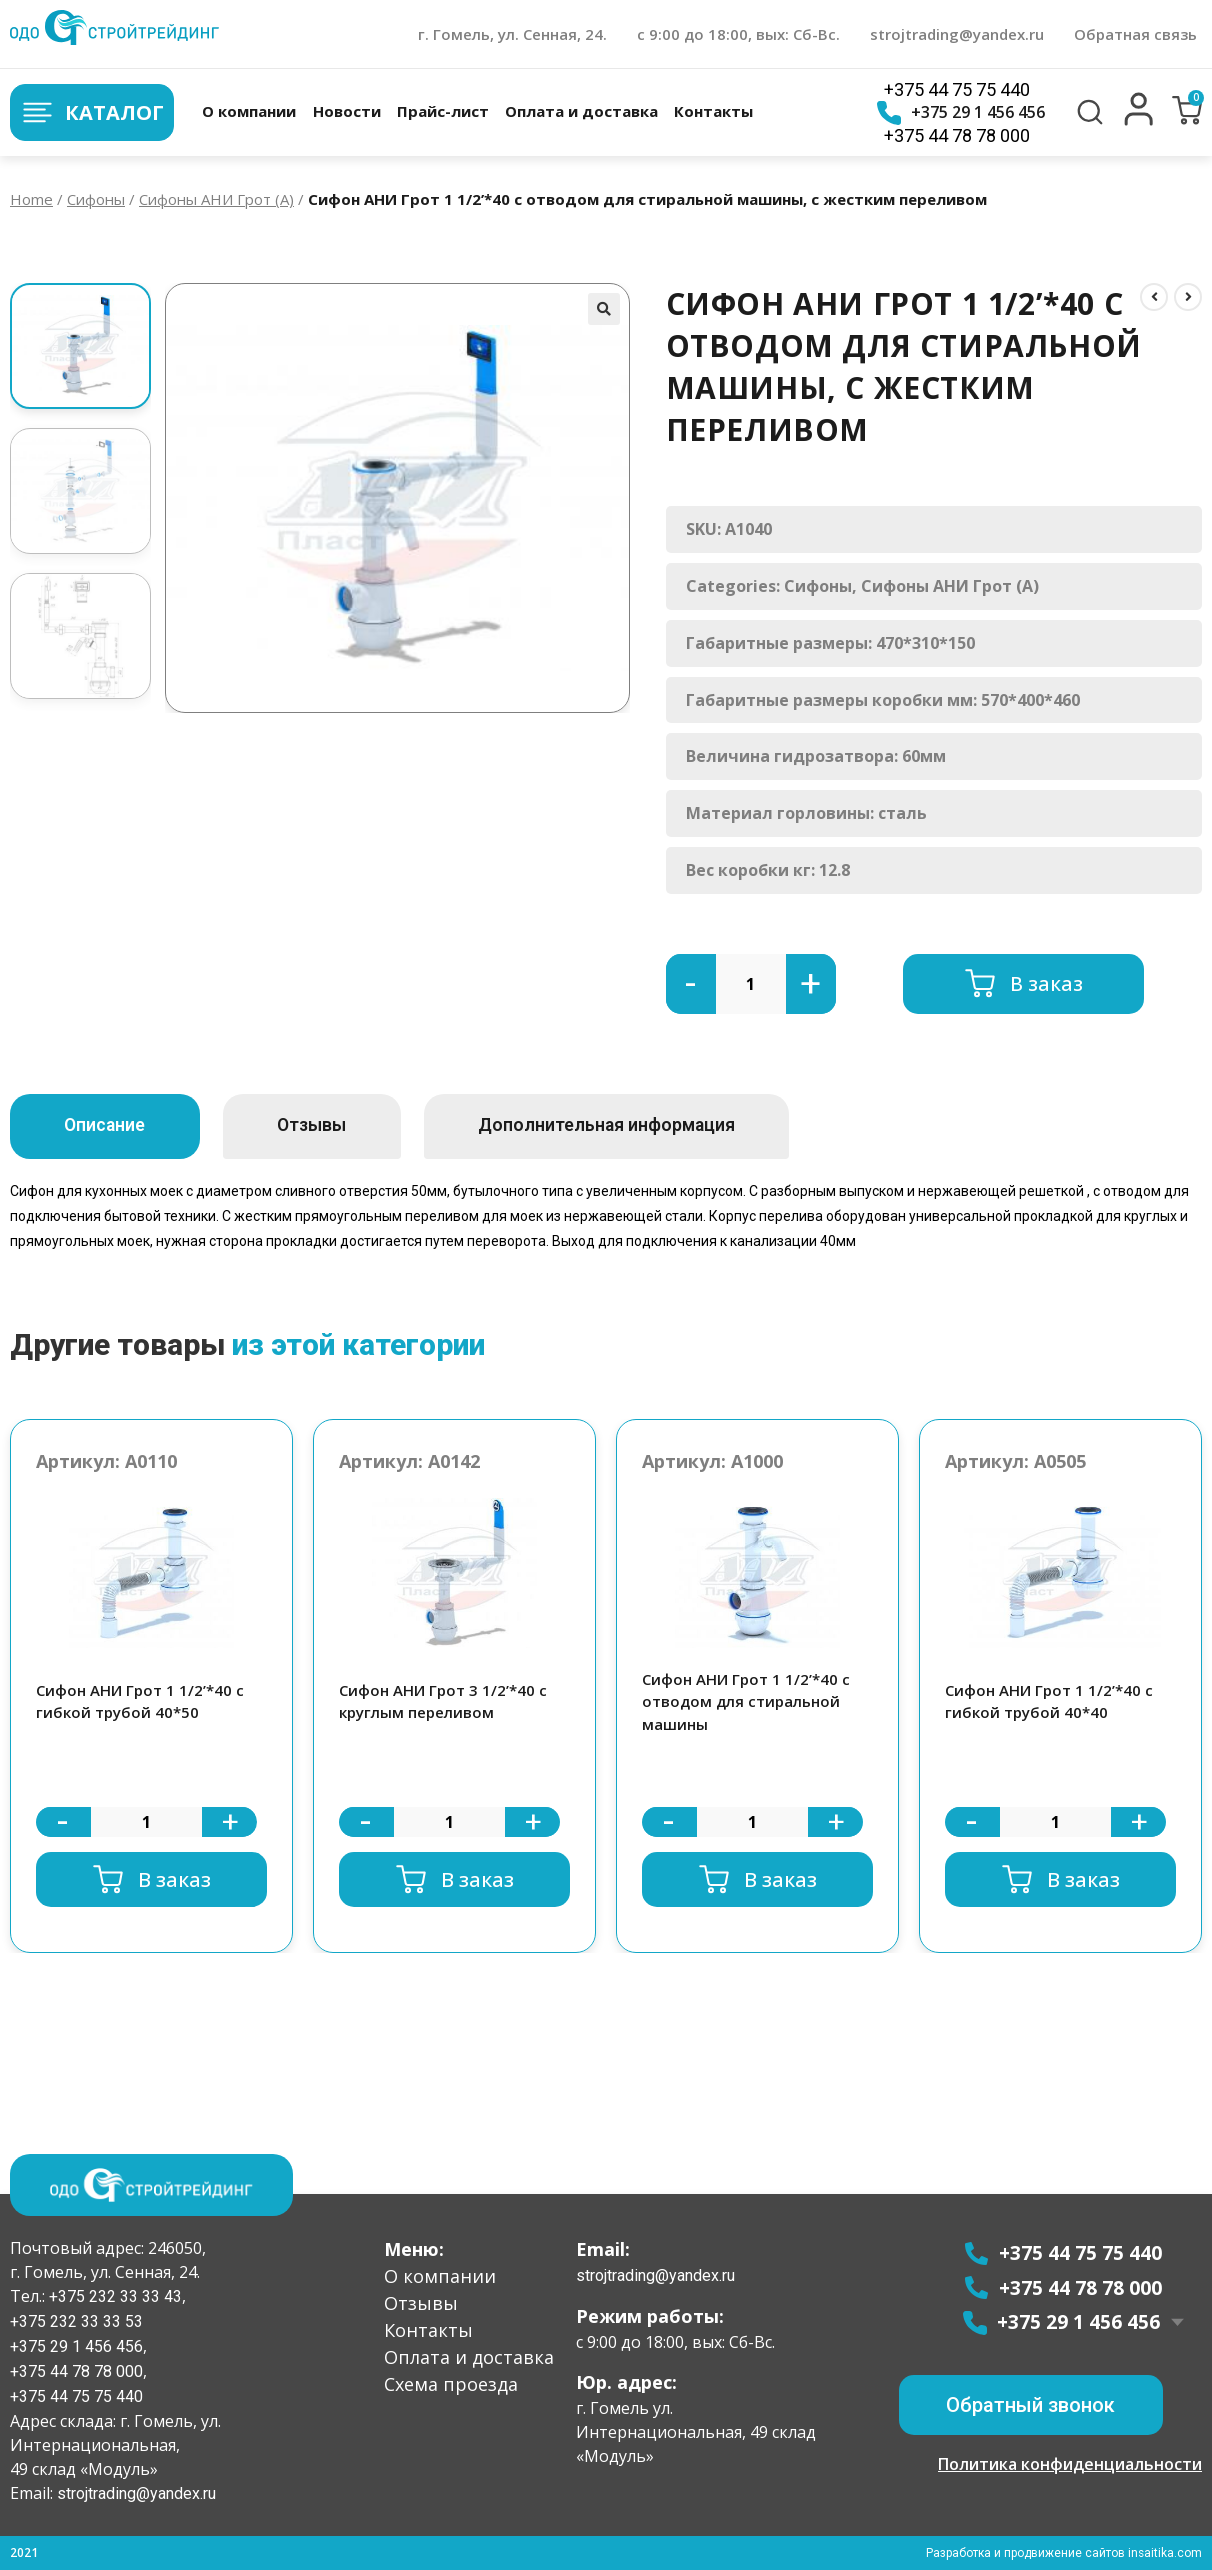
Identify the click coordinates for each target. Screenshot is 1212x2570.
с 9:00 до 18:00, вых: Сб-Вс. (738, 34)
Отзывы (332, 1125)
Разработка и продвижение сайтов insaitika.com (1063, 2553)
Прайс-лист (443, 111)
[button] (1139, 121)
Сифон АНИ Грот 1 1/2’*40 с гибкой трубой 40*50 (140, 1701)
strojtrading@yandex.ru (957, 34)
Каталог (92, 112)
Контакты (713, 111)
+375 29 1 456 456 (961, 113)
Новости (346, 111)
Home (31, 199)
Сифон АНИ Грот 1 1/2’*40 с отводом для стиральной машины (746, 1701)
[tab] (111, 1126)
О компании (249, 111)
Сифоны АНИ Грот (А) (216, 199)
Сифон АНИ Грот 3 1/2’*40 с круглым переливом (443, 1701)
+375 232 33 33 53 (76, 2321)
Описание (111, 1125)
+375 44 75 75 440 (957, 89)
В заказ (1046, 983)
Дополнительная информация (641, 1125)
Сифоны (96, 199)
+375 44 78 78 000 (957, 135)
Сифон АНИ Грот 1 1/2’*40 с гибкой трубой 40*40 (1049, 1701)
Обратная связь (1135, 34)
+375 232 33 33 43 (113, 2296)
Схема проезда (451, 2384)
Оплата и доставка (581, 111)
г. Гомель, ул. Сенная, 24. (512, 34)
